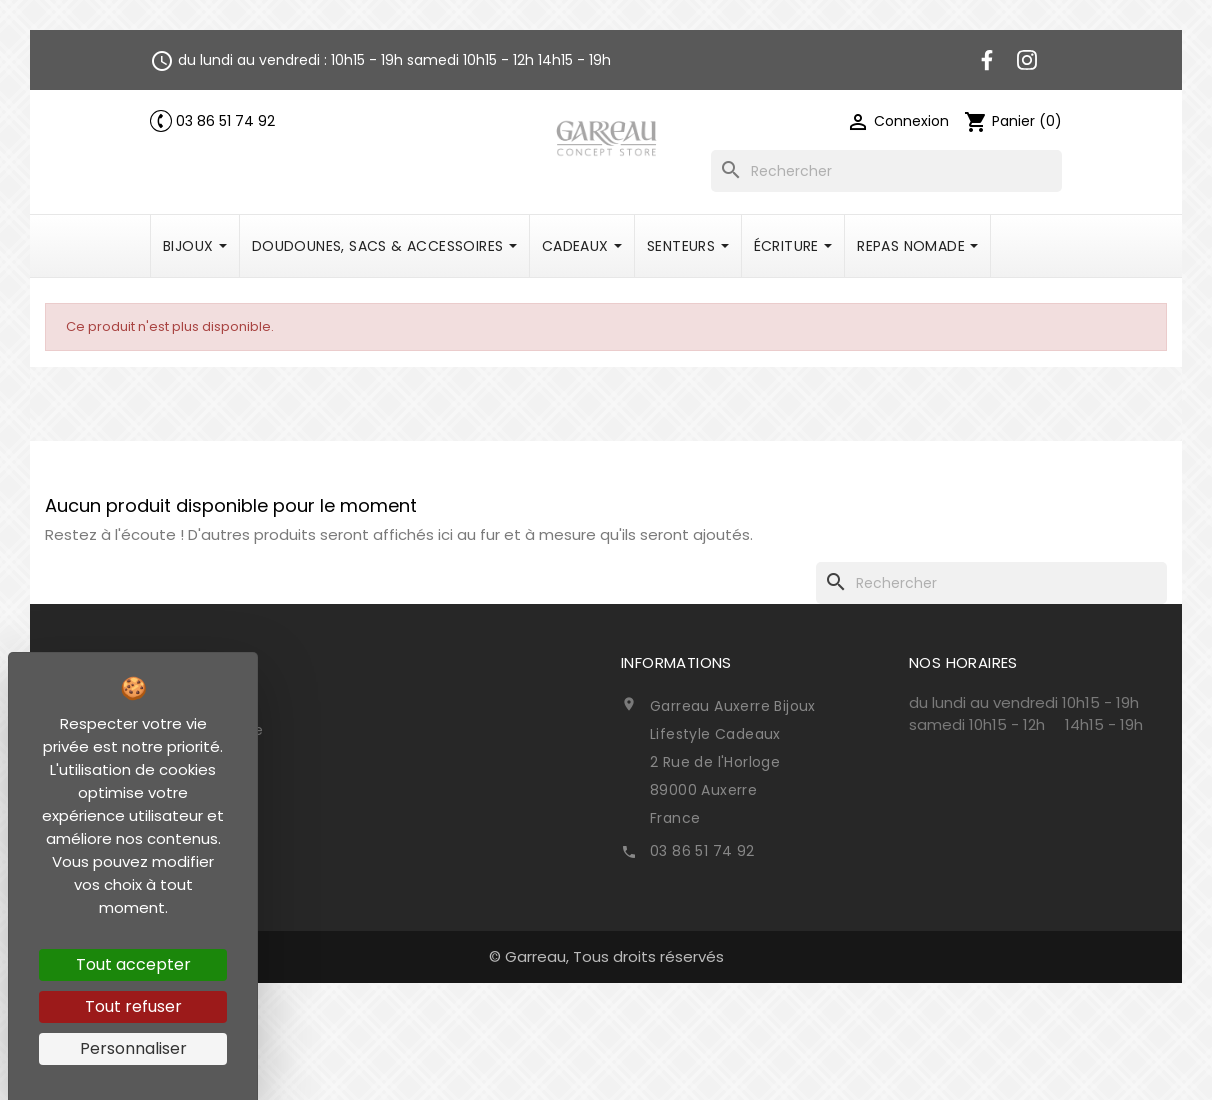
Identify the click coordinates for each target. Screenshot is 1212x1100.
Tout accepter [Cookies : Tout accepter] (133, 964)
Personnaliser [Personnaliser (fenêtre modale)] (133, 1048)
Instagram (1027, 60)
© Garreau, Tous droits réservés (606, 956)
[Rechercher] (886, 171)
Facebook (987, 60)
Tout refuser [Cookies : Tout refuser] (133, 1006)
